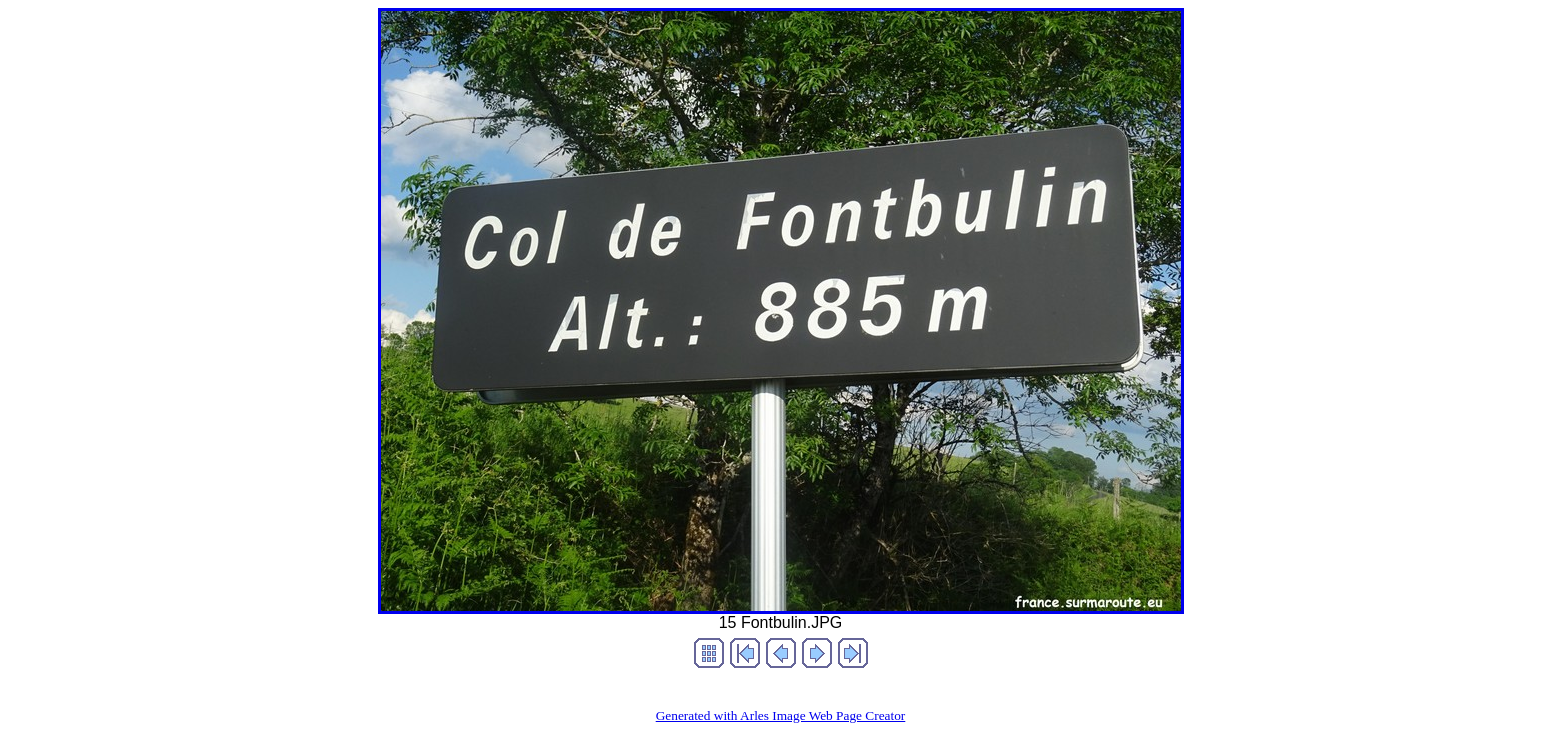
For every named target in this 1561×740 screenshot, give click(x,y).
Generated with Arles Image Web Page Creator (781, 715)
